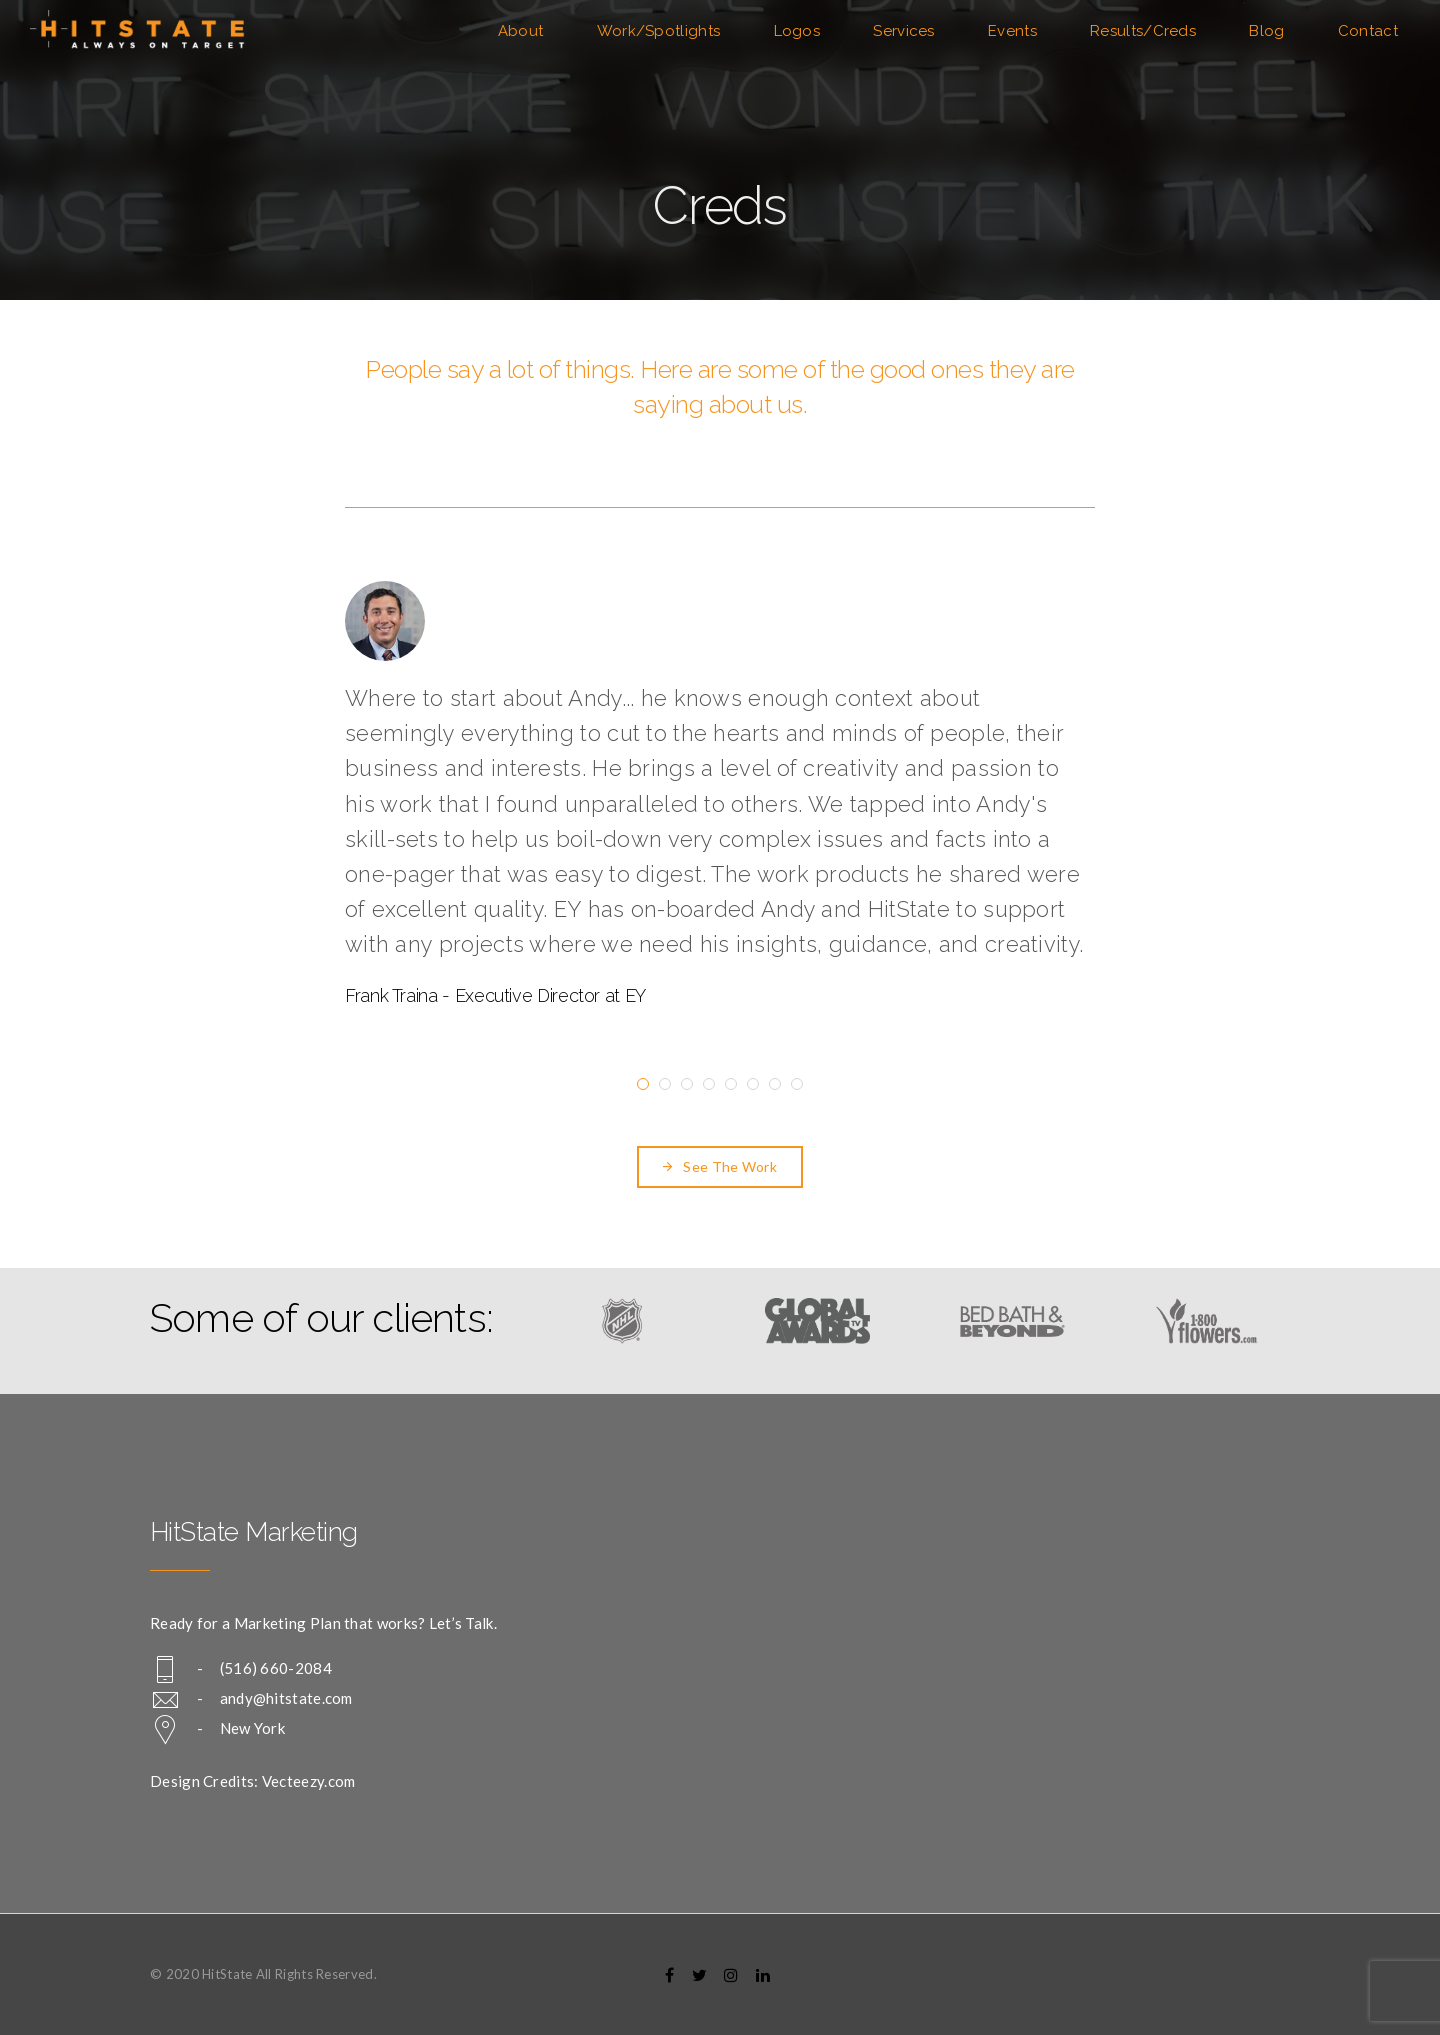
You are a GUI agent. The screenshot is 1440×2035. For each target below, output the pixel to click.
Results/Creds (1143, 31)
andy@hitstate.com (286, 1698)
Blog (1266, 31)
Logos (797, 31)
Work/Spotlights (659, 31)
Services (903, 31)
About (521, 31)
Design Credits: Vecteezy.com (252, 1781)
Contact (1368, 31)
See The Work (720, 1166)
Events (1012, 31)
